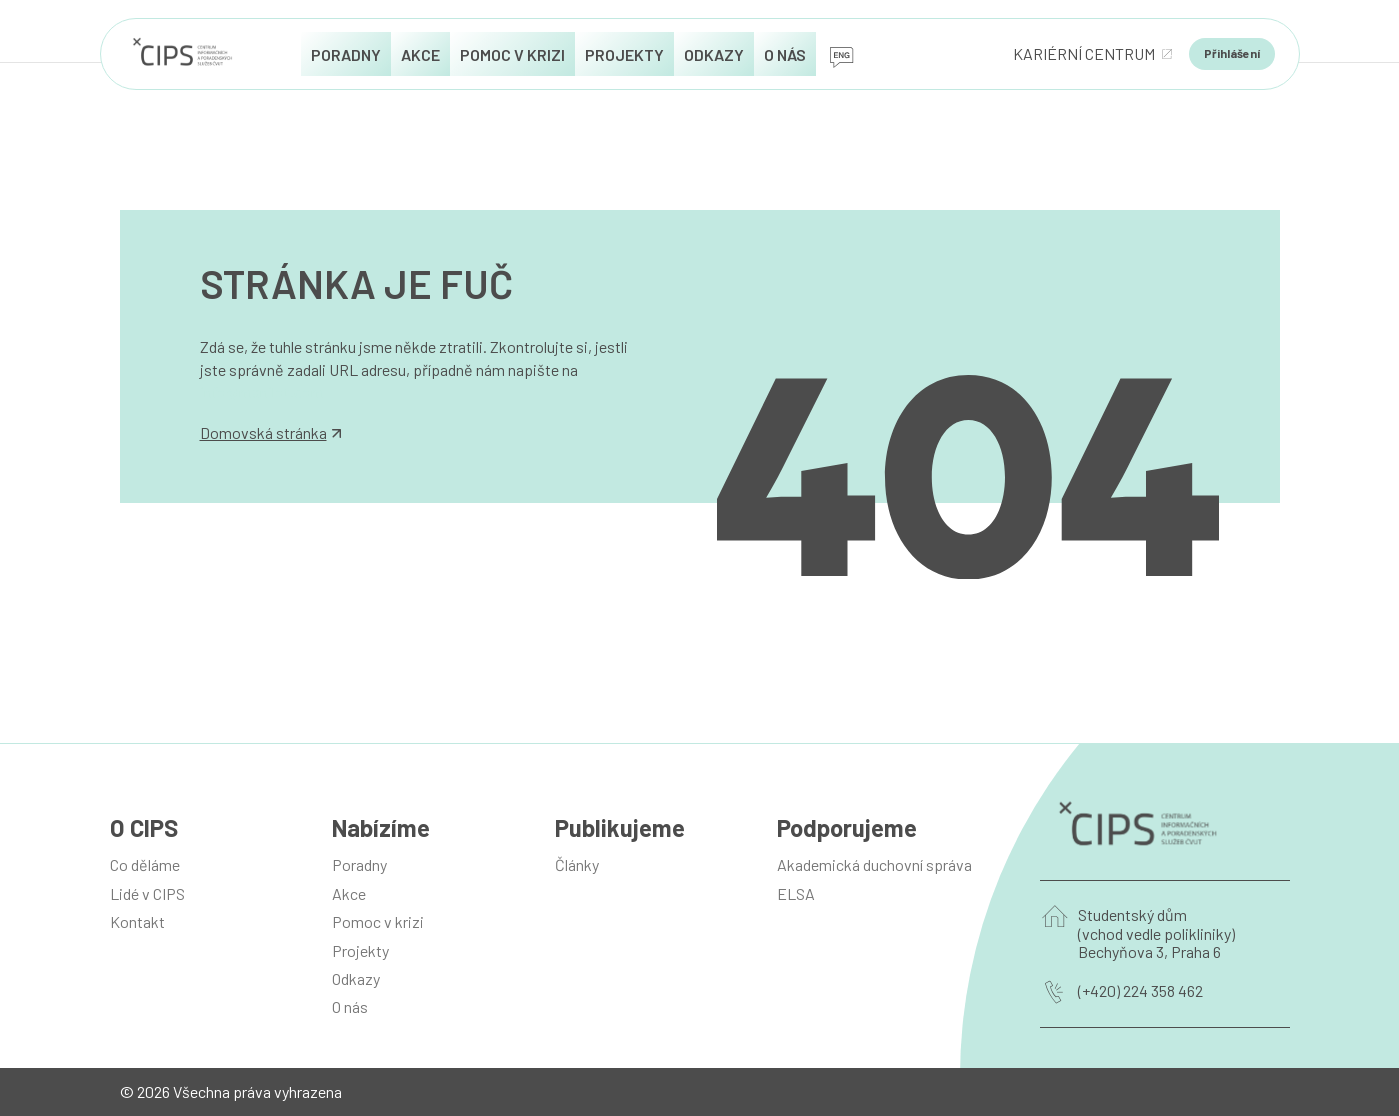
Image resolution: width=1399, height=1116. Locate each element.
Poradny (359, 864)
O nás (350, 1006)
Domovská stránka (270, 433)
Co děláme (145, 864)
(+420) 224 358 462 (1140, 991)
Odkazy (356, 978)
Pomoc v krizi (378, 921)
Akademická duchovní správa (874, 864)
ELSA (796, 893)
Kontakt (137, 921)
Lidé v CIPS (147, 893)
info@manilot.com (262, 391)
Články (577, 864)
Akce (349, 893)
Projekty (360, 950)
